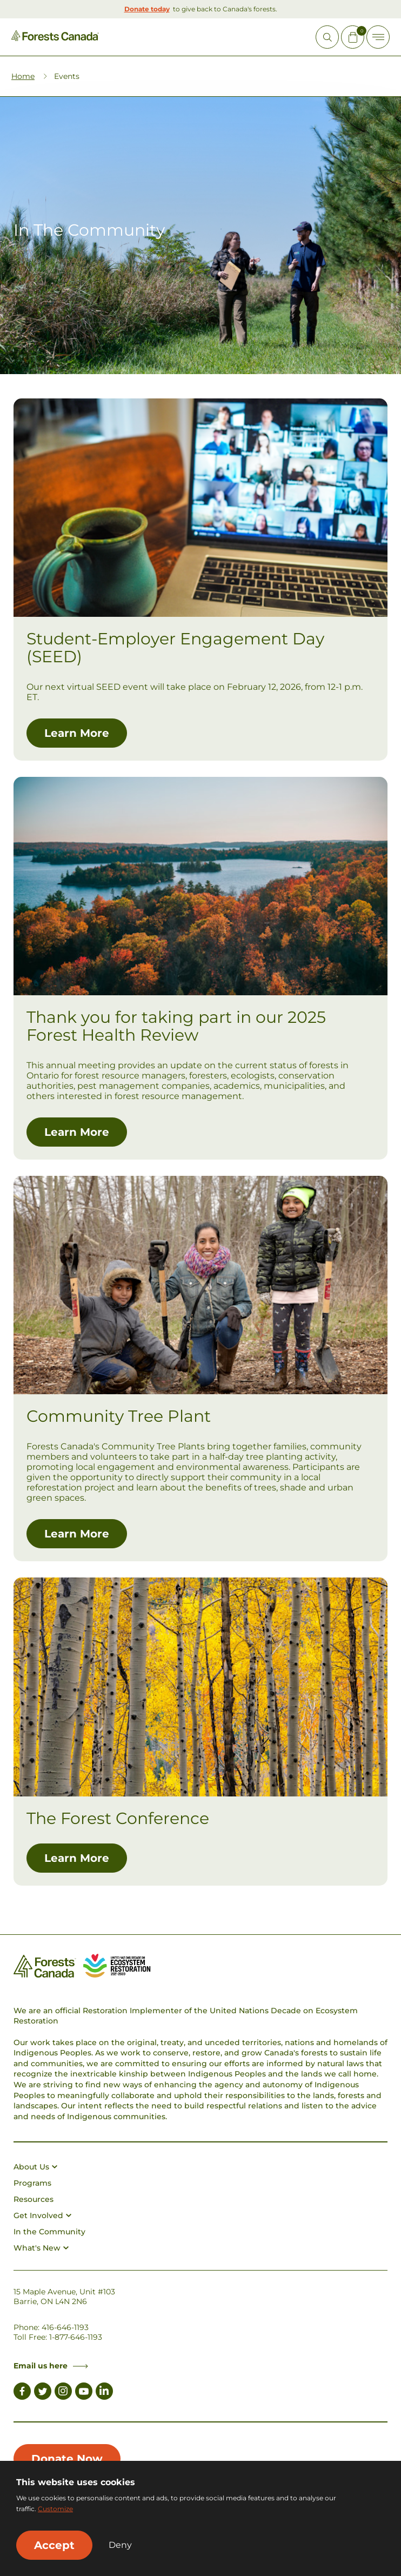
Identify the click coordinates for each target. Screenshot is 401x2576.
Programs (32, 2183)
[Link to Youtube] (84, 2393)
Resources (34, 2199)
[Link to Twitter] (43, 2393)
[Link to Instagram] (63, 2393)
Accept (54, 2545)
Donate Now (67, 2458)
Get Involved (42, 2215)
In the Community (49, 2231)
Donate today (147, 9)
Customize (55, 2509)
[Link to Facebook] (22, 2393)
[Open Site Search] (327, 37)
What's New (41, 2248)
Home (23, 76)
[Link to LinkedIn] (104, 2393)
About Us (35, 2167)
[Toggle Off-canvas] (378, 37)
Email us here (51, 2366)
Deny (120, 2545)
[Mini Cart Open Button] (352, 37)
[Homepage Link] (55, 38)
